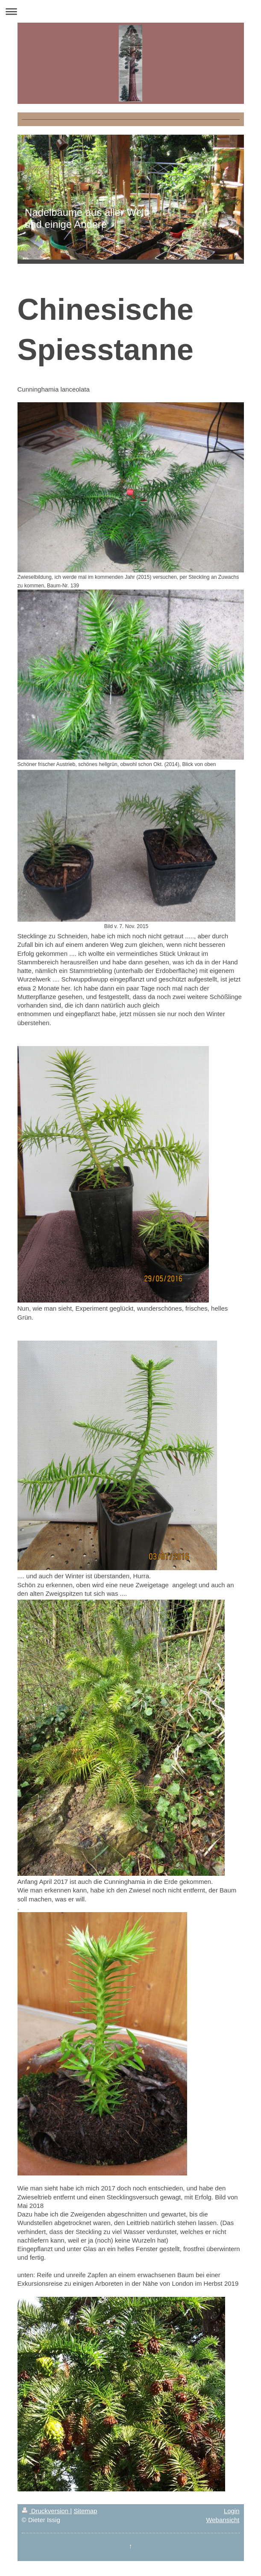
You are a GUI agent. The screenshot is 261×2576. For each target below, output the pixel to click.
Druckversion (46, 2510)
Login (232, 2510)
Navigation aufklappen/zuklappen (130, 11)
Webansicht (222, 2519)
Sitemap (85, 2510)
